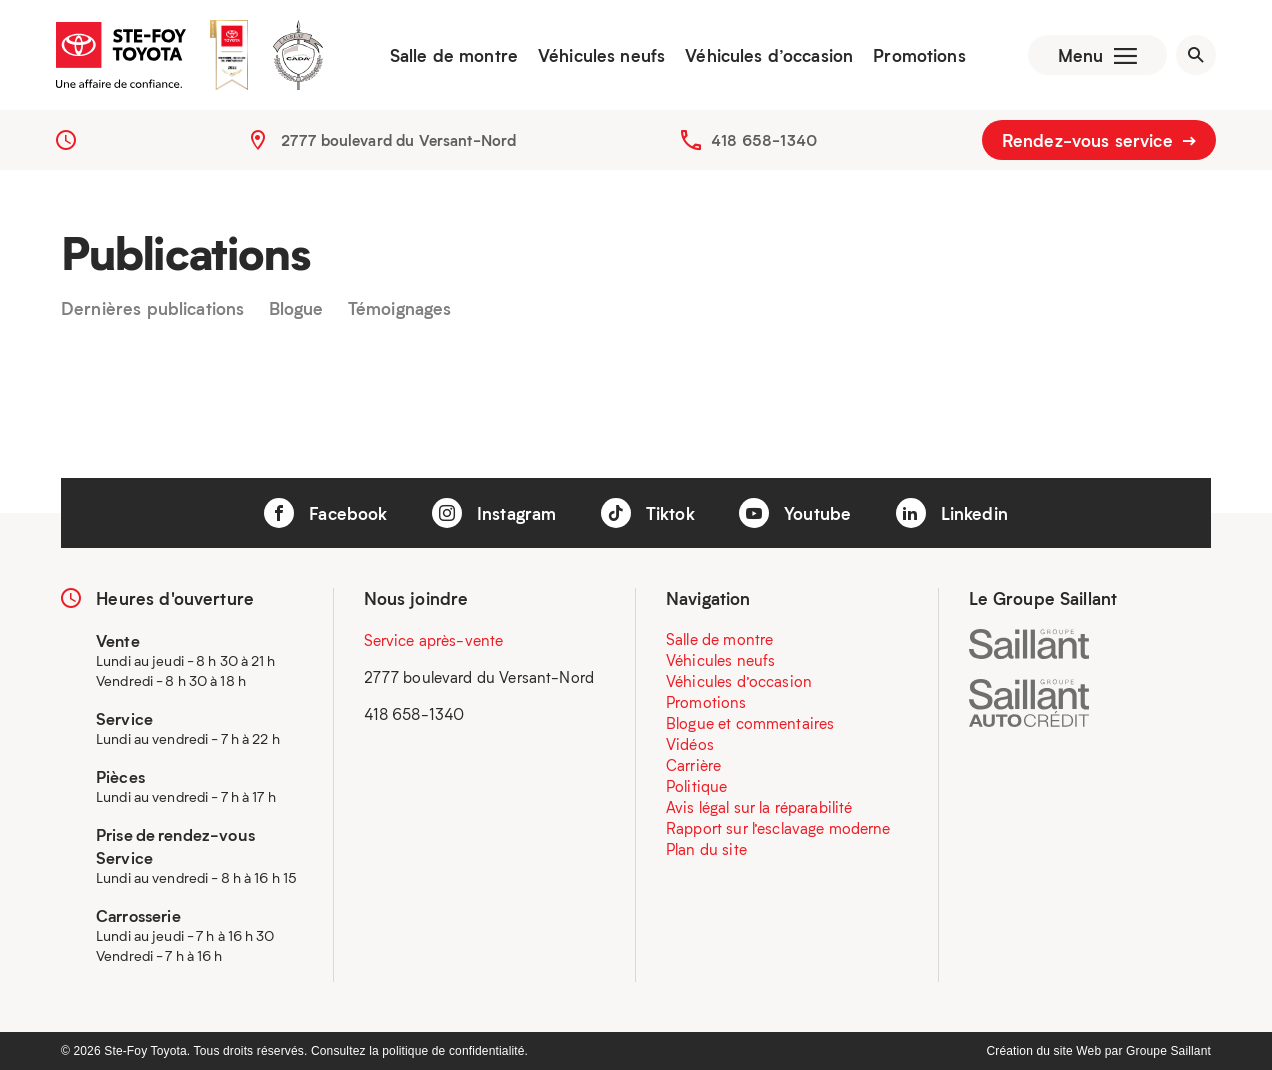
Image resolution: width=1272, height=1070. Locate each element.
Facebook (325, 513)
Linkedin (952, 513)
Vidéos (690, 744)
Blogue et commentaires (750, 723)
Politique (696, 786)
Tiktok (648, 513)
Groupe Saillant (1168, 1051)
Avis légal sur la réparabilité (759, 807)
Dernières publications (152, 309)
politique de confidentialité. (455, 1051)
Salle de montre (454, 55)
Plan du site (706, 849)
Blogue (296, 309)
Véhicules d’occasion (769, 55)
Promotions (919, 55)
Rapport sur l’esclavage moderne (778, 828)
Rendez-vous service (1099, 140)
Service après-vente (434, 640)
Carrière (693, 765)
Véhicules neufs (601, 55)
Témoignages (400, 309)
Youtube (795, 513)
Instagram (494, 513)
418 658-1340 (764, 140)
